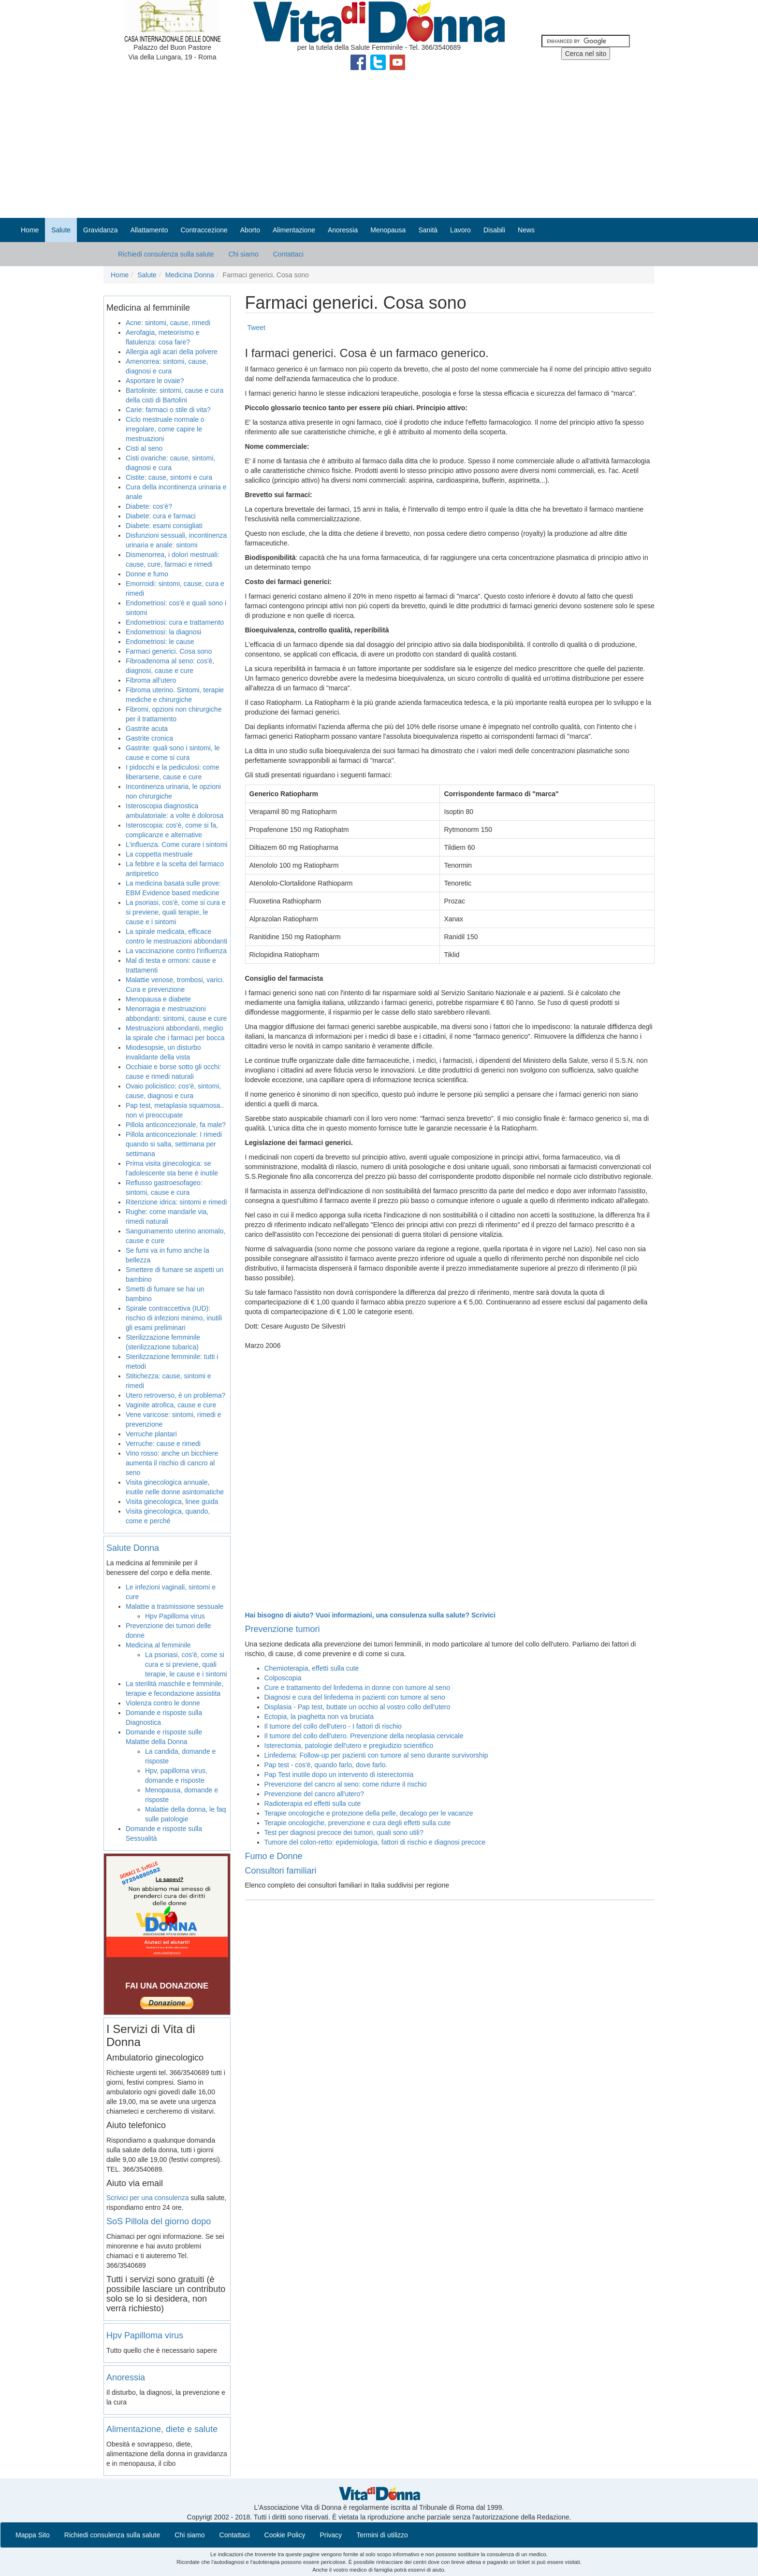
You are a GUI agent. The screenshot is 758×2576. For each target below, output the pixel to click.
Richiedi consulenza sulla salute (166, 254)
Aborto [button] (250, 230)
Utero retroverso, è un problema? (175, 1395)
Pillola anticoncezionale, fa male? (176, 1125)
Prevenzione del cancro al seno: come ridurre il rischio (345, 1784)
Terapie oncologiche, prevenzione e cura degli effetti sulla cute (357, 1823)
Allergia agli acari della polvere (172, 352)
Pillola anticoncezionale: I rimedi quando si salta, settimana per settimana (174, 1144)
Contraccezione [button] (203, 230)
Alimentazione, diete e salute (162, 2429)
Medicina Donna (189, 275)
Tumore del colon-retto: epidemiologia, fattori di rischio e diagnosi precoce (375, 1842)
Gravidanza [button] (100, 230)
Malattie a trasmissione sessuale (174, 1606)
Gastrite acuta (147, 728)
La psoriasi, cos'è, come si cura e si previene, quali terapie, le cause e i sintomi (176, 912)
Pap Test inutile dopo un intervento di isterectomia (339, 1774)
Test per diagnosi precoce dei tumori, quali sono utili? (343, 1832)
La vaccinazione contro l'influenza (176, 951)
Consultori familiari (281, 1870)
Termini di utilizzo (382, 2535)
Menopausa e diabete (158, 999)
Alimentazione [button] (294, 230)
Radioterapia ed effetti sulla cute (312, 1803)
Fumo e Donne (274, 1856)
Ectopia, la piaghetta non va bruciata (319, 1716)
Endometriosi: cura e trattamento (175, 622)
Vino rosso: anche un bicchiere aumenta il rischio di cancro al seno (172, 1462)
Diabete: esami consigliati (164, 526)
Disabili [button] (494, 230)
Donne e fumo (147, 574)
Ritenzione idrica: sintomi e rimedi (176, 1202)
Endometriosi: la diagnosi (163, 632)
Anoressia (125, 2377)
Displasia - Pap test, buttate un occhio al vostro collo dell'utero (357, 1707)
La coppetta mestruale (159, 854)
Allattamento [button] (149, 230)
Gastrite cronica (149, 738)
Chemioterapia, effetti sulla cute (311, 1668)
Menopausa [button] (388, 230)
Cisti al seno (144, 448)
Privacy (331, 2535)
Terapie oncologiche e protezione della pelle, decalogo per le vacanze (368, 1813)
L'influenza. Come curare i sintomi (176, 844)
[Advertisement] (379, 145)
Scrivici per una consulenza (147, 2198)
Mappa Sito (32, 2535)
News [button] (526, 230)
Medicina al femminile (158, 1645)
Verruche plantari (151, 1434)
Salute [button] (61, 230)
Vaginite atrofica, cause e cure (171, 1405)
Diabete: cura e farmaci (161, 516)
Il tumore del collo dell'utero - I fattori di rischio (333, 1726)
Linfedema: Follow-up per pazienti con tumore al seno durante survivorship (376, 1755)
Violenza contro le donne (163, 1703)
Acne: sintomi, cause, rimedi (168, 323)
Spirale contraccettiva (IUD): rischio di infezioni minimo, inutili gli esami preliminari (174, 1317)
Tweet (256, 327)
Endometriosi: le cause (160, 641)
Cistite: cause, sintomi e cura (169, 477)
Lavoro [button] (460, 230)
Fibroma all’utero (151, 680)
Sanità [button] (427, 230)
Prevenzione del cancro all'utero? (314, 1794)
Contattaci (288, 254)
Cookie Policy (285, 2535)
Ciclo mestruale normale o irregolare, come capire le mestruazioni (165, 429)
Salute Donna (132, 1548)
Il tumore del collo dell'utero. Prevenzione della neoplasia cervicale (364, 1736)
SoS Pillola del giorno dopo (158, 2221)
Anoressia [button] (343, 230)
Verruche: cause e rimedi (163, 1443)
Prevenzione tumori (282, 1629)
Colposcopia (283, 1678)
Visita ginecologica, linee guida (172, 1501)
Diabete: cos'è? (149, 506)
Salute (147, 275)
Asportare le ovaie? (155, 381)
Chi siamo (243, 254)
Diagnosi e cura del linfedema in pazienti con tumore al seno (354, 1697)
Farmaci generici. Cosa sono (169, 651)
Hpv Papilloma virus (175, 1616)
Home (30, 230)
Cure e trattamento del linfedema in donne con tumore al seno (357, 1687)
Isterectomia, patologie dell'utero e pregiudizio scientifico (349, 1745)
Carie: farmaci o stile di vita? (168, 410)
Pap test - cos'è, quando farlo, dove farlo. (326, 1765)
